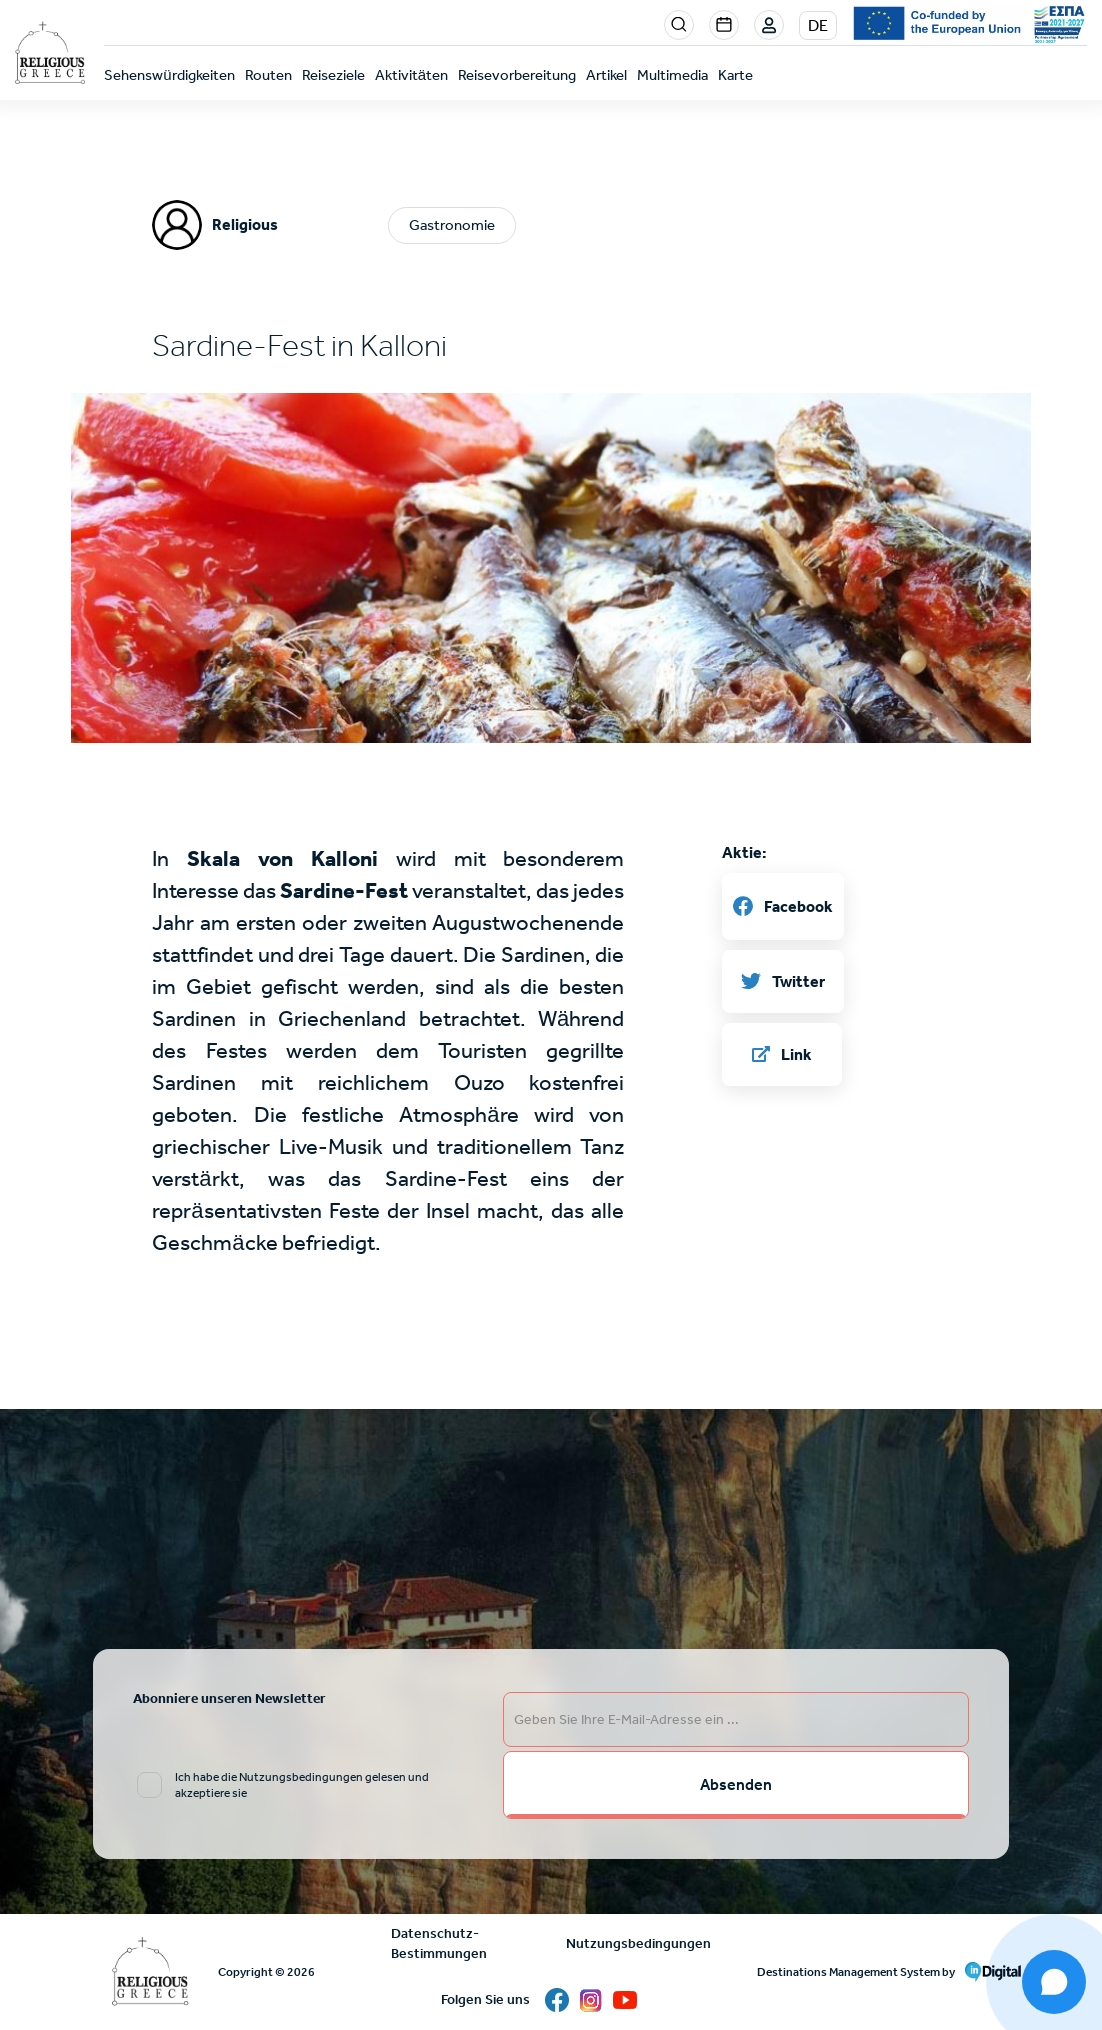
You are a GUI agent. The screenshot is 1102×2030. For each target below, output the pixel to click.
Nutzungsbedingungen (638, 1943)
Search (679, 25)
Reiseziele (333, 75)
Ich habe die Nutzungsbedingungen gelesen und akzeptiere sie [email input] (302, 1785)
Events (724, 25)
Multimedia (672, 75)
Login (770, 26)
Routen (268, 75)
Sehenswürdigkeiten (169, 75)
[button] (551, 732)
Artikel (606, 75)
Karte (735, 75)
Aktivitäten (411, 75)
